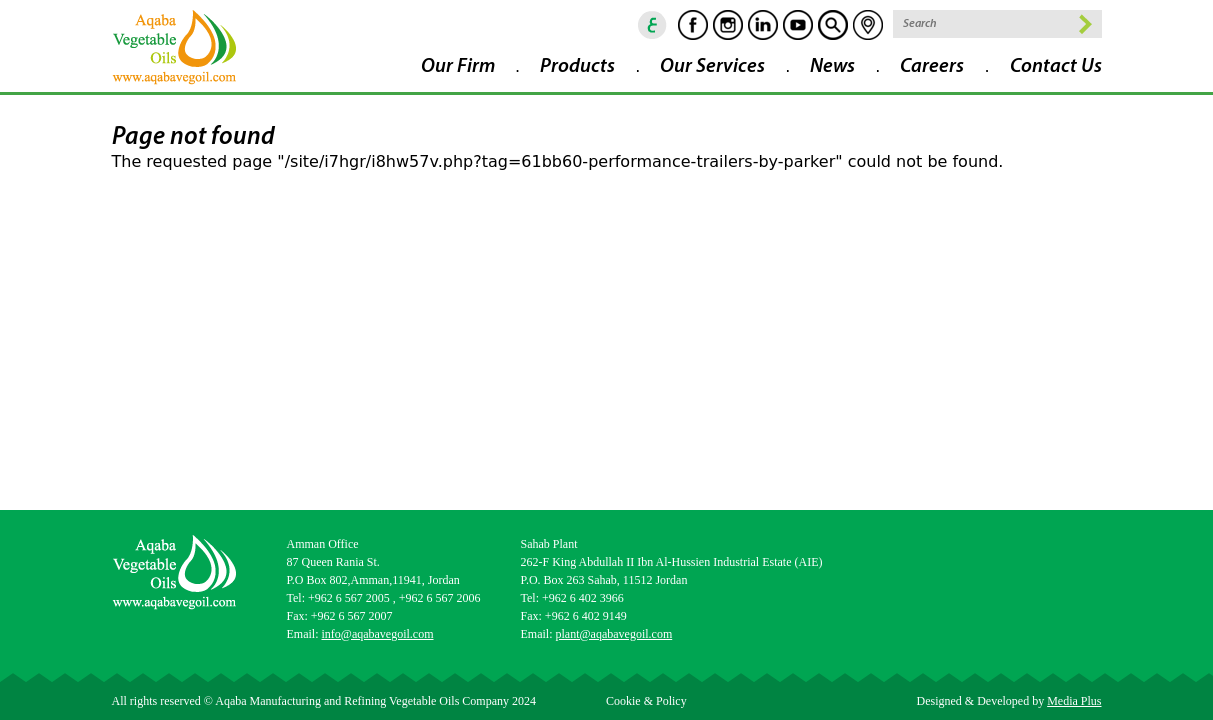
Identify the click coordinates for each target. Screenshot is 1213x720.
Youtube (798, 25)
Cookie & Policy (646, 701)
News (832, 67)
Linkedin (763, 25)
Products (577, 67)
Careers (932, 67)
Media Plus (1074, 701)
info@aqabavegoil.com (378, 634)
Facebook (693, 25)
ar (653, 25)
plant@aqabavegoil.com (614, 634)
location (868, 25)
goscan (833, 25)
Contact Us (1056, 67)
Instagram (728, 25)
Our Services (712, 67)
